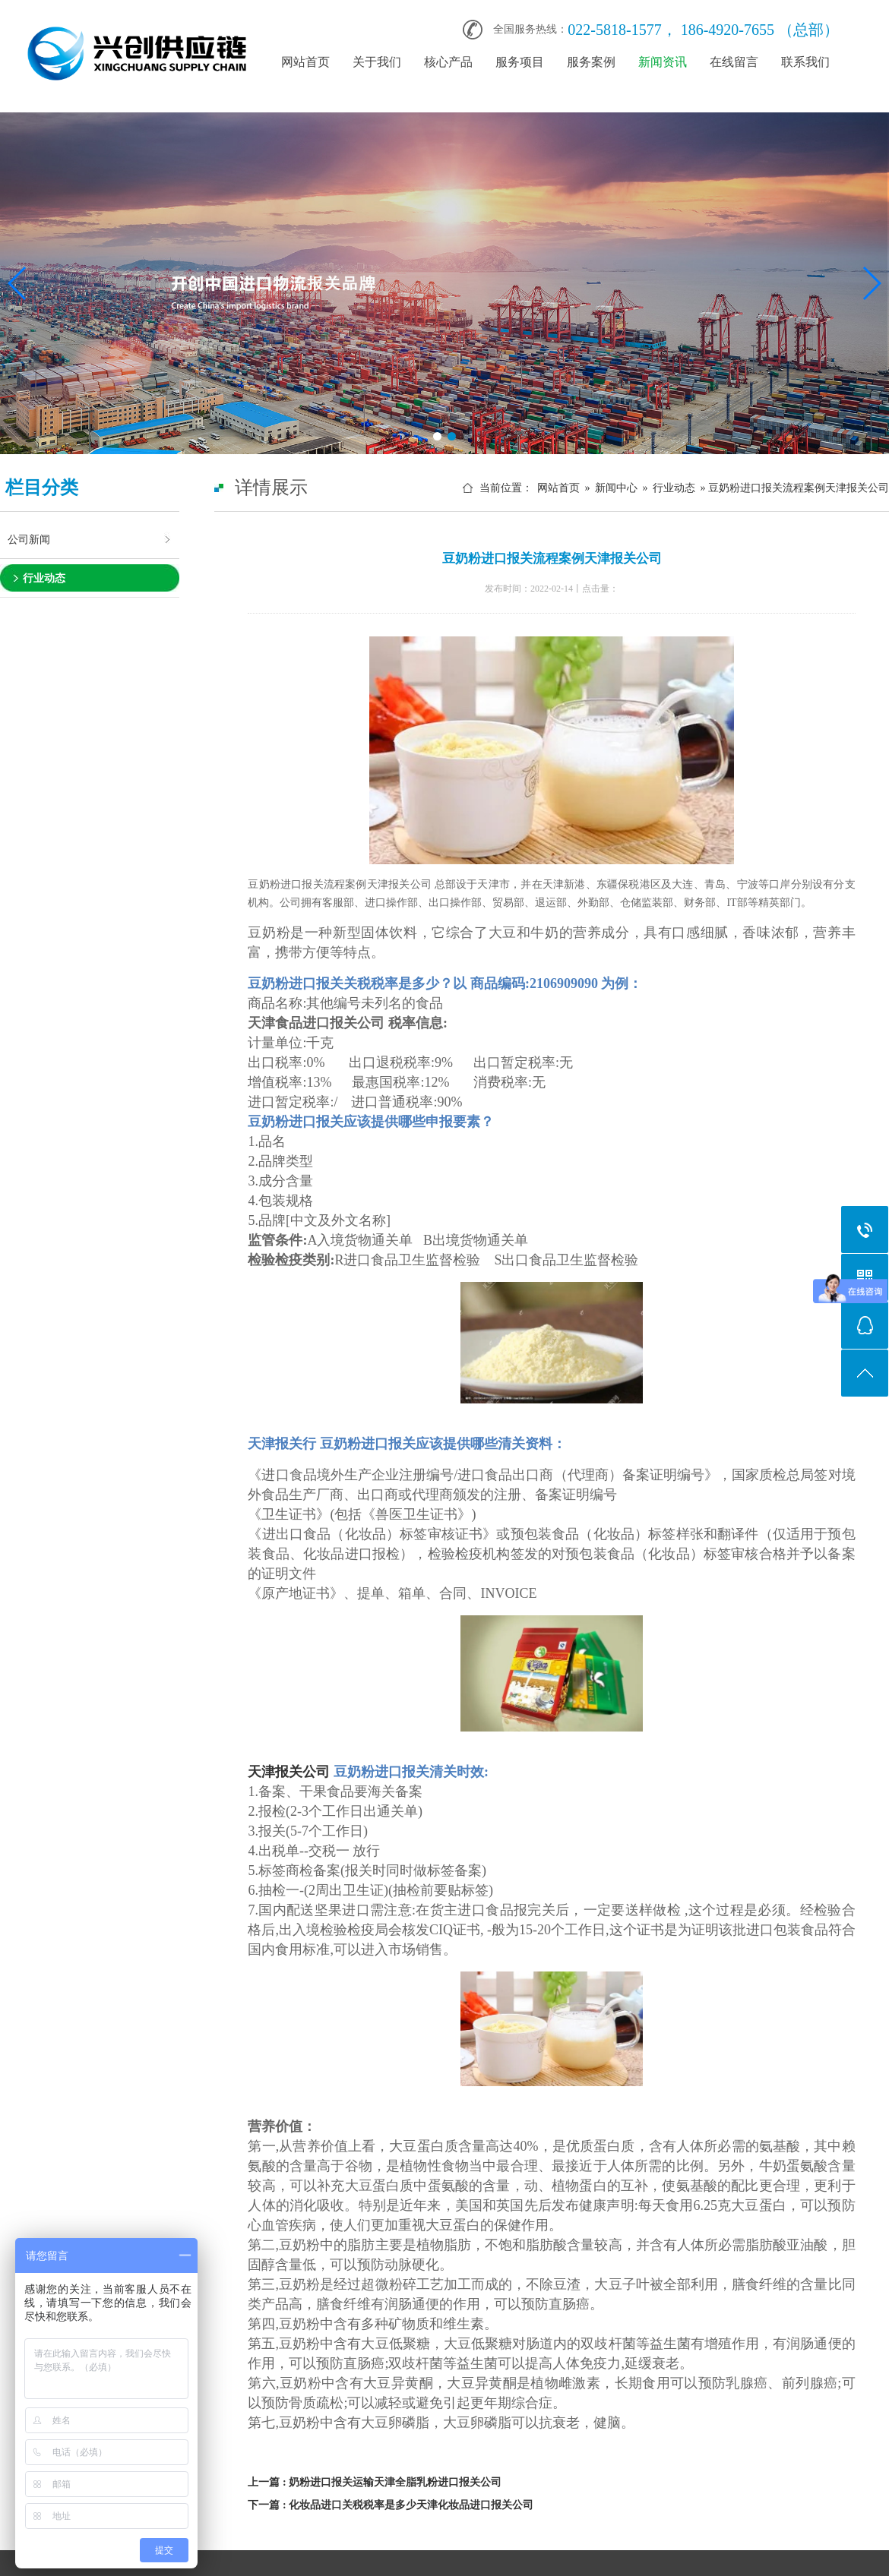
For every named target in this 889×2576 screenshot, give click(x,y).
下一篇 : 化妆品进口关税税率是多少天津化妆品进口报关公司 (390, 2505)
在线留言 (734, 61)
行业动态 (44, 578)
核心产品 (448, 61)
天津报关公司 (289, 1771)
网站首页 (305, 61)
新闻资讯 (662, 61)
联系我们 (805, 61)
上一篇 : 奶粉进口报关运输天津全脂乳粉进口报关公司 (374, 2482)
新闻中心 (616, 488)
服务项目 (519, 61)
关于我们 (377, 61)
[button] (437, 436)
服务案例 (591, 61)
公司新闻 (29, 539)
